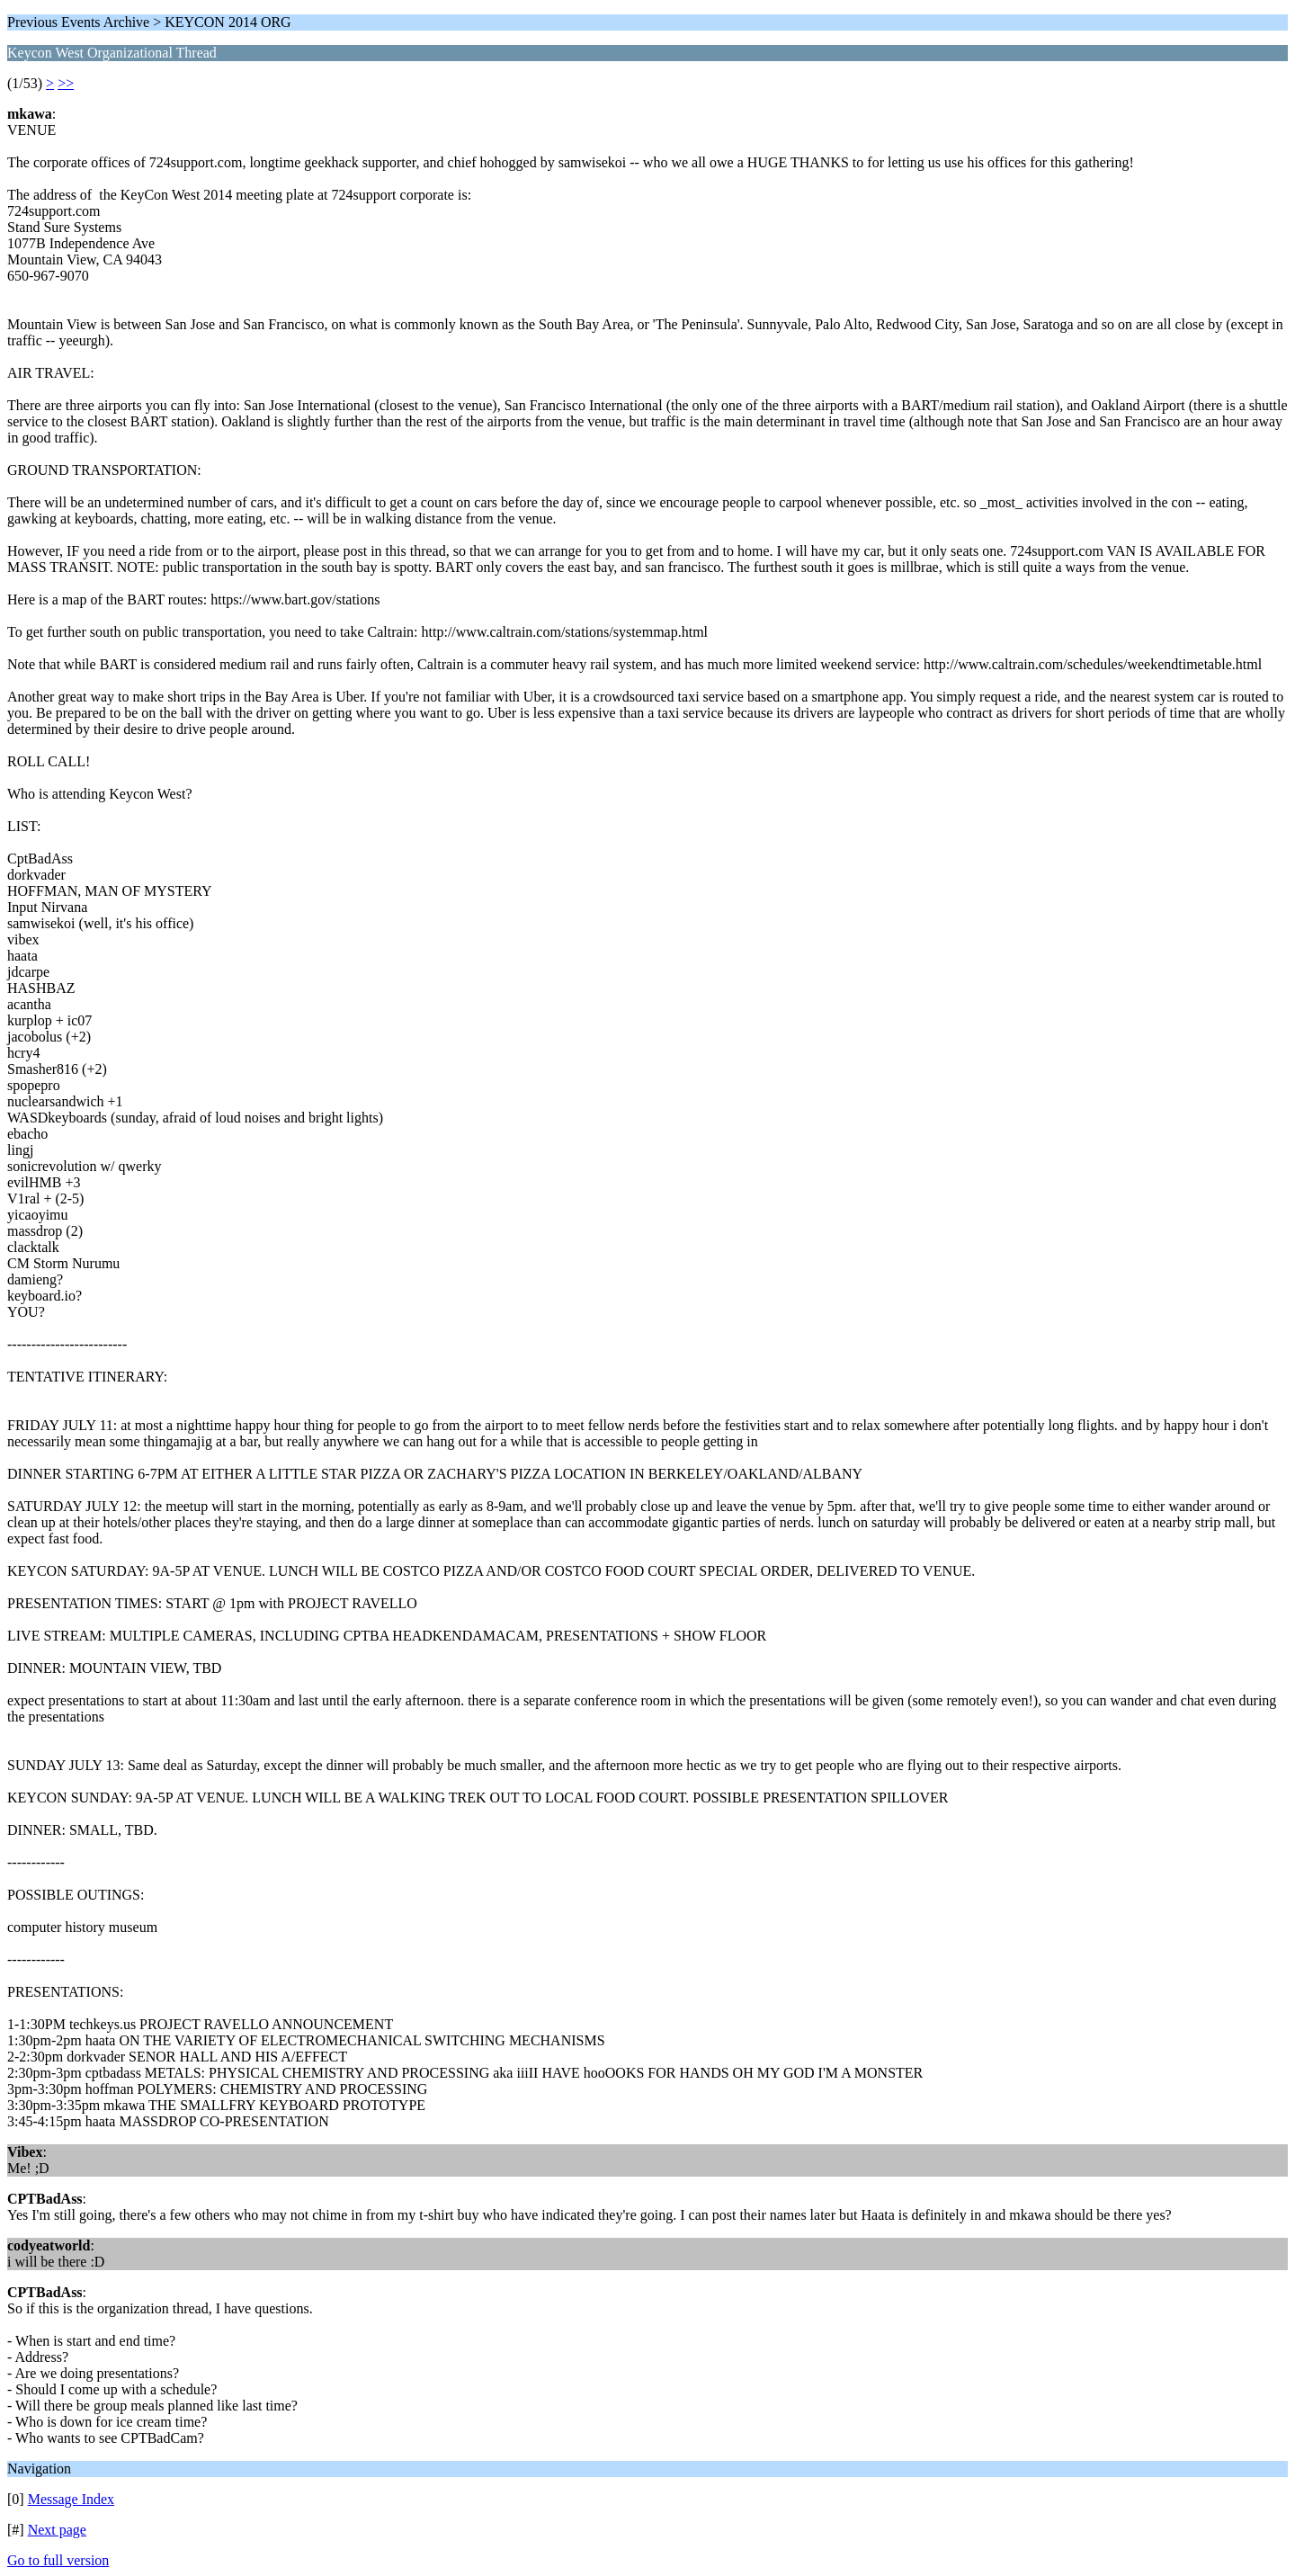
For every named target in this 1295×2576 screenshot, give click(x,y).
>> (66, 83)
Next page (57, 2529)
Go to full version (58, 2560)
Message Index (71, 2499)
